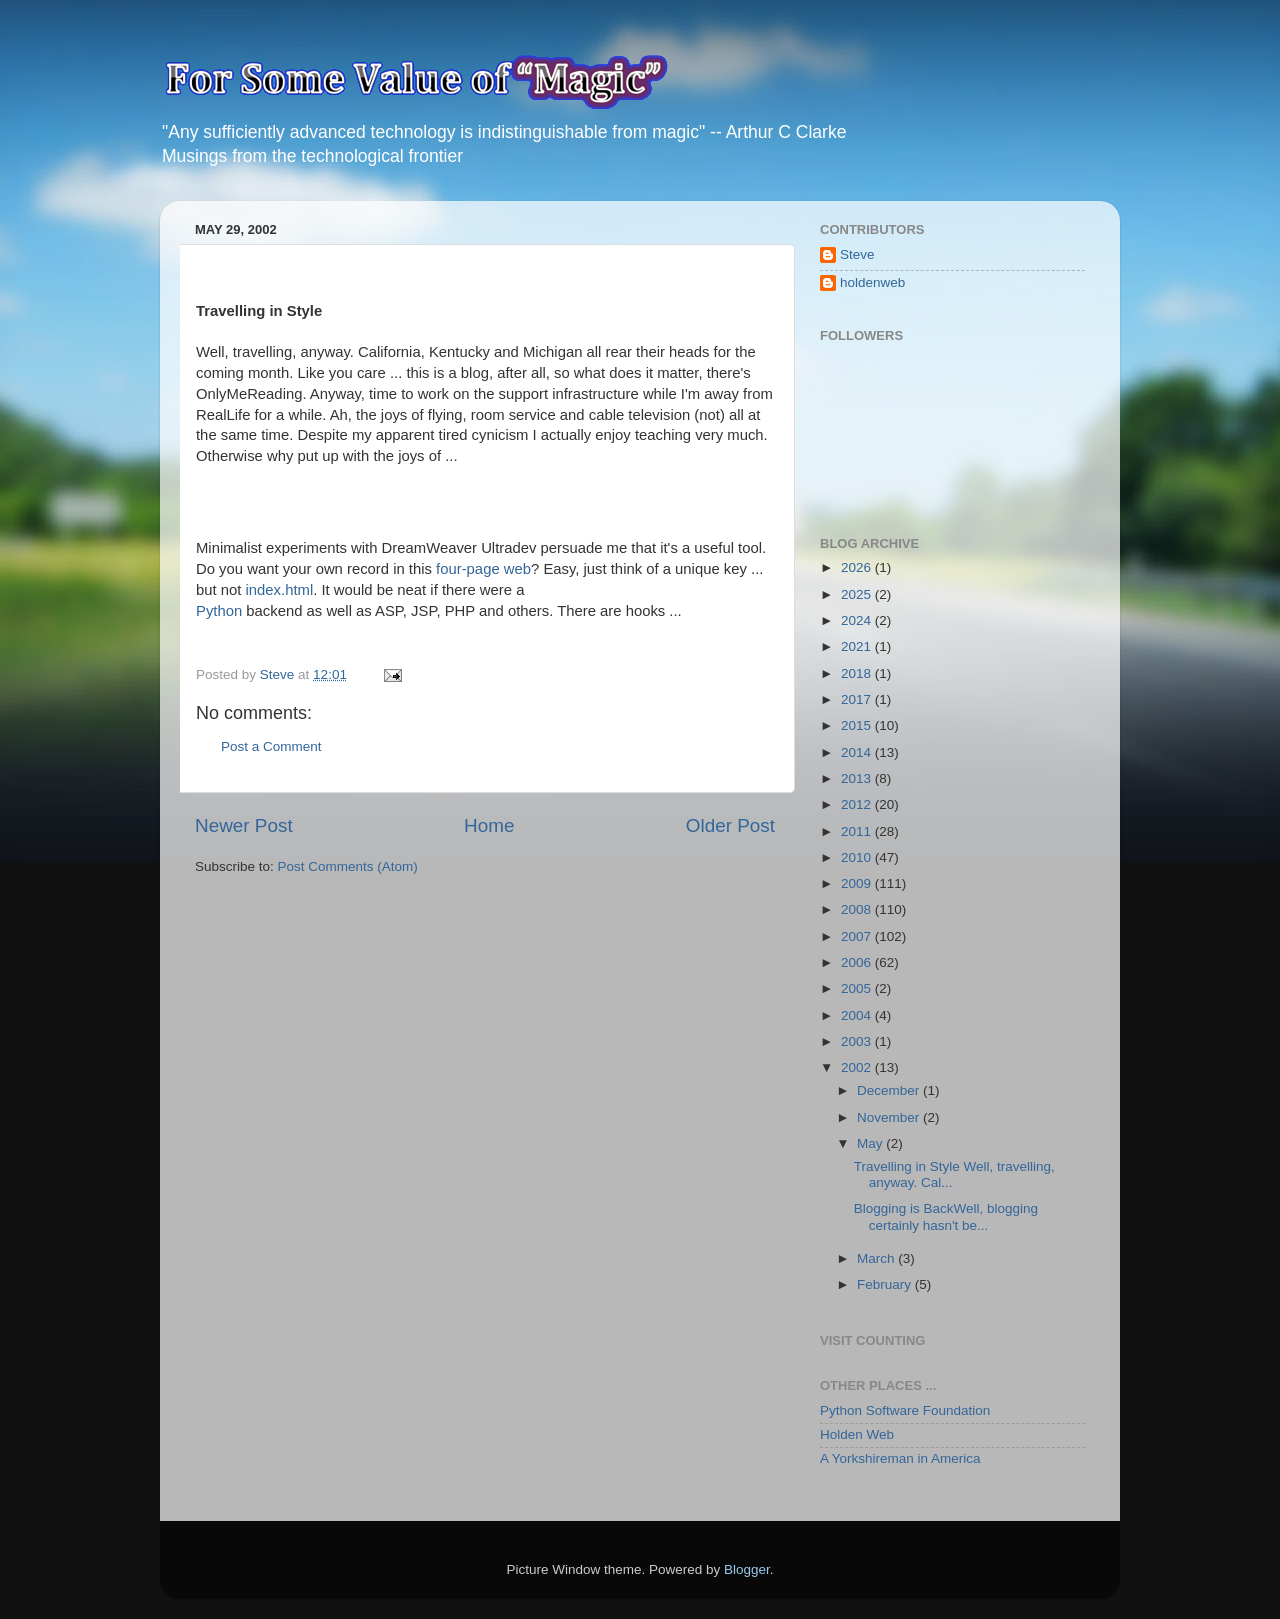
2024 (858, 620)
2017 (858, 699)
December (890, 1090)
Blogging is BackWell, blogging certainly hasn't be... (946, 1216)
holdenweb (872, 282)
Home (489, 825)
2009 (858, 883)
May (871, 1143)
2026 (858, 567)
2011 (858, 831)
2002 (858, 1067)
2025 (858, 594)
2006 (858, 962)
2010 (858, 857)
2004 (858, 1015)
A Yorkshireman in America (900, 1458)
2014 (858, 752)
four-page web (483, 569)
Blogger (747, 1569)
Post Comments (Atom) (348, 866)
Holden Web (857, 1434)
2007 (858, 936)
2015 (858, 725)
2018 (858, 673)
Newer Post (244, 825)
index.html (280, 590)
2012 (858, 804)
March (877, 1258)
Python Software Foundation (905, 1410)
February (886, 1284)
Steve (857, 254)
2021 (858, 646)
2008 (858, 909)
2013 (858, 778)
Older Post (730, 825)
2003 (858, 1041)
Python (219, 611)
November (890, 1117)
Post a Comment (271, 746)
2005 (858, 988)
